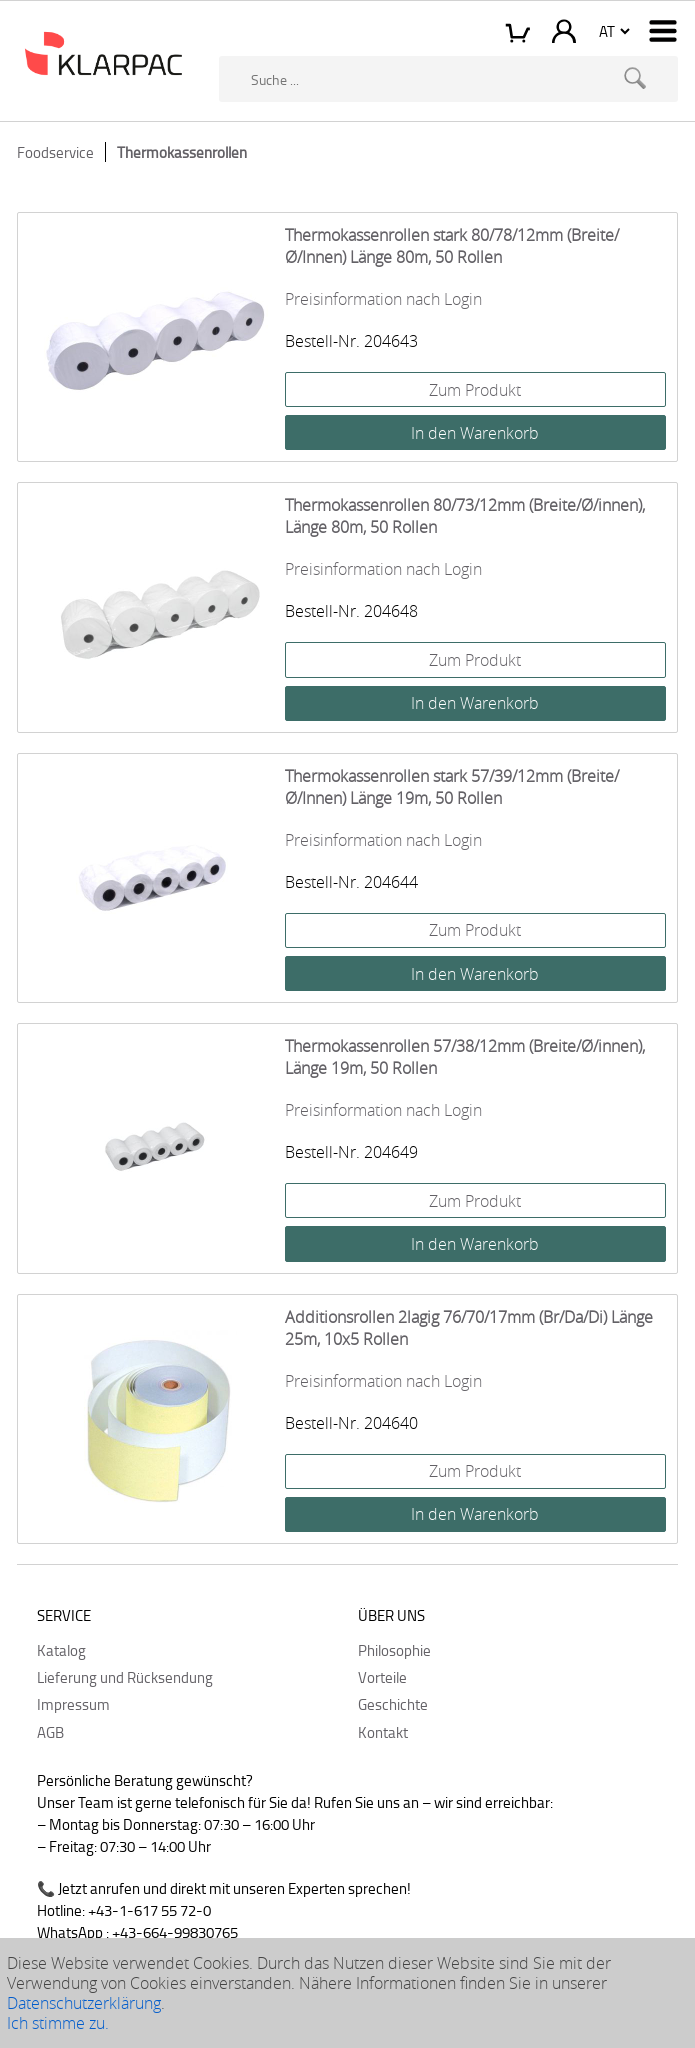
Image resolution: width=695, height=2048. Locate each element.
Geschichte (393, 1704)
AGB (50, 1732)
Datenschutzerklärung (84, 2003)
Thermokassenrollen (182, 152)
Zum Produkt (475, 390)
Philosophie (394, 1650)
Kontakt (383, 1732)
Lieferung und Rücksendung (125, 1677)
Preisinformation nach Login (383, 299)
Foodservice (55, 152)
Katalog (61, 1650)
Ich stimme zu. (58, 2023)
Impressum (73, 1704)
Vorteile (382, 1677)
